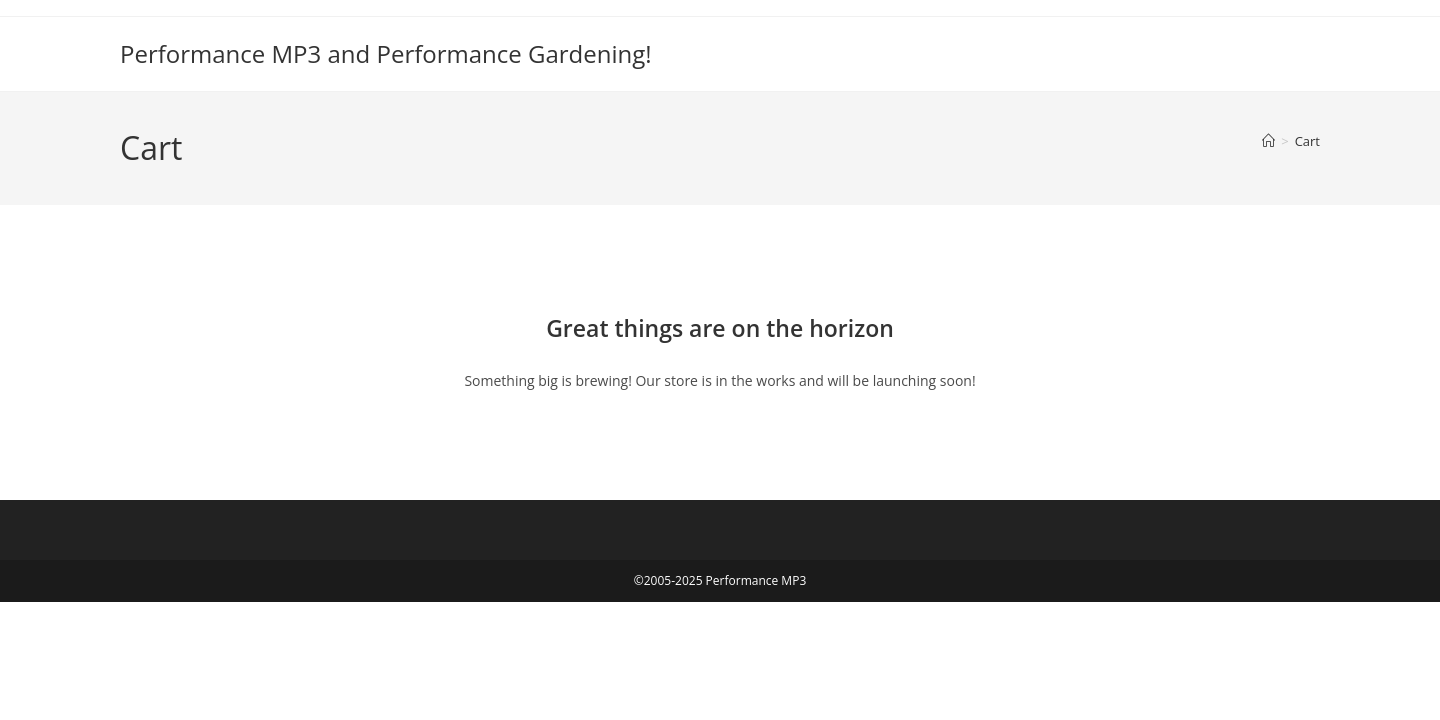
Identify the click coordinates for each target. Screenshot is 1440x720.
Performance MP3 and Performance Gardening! (386, 53)
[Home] (1268, 141)
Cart (1307, 141)
